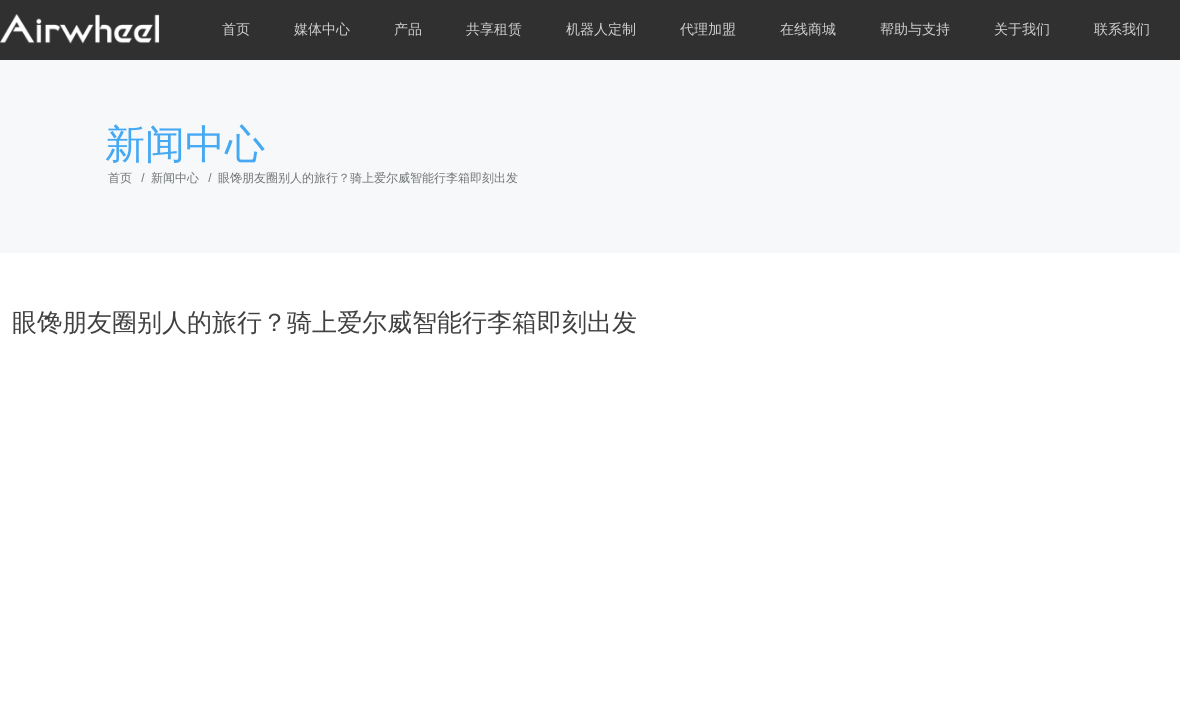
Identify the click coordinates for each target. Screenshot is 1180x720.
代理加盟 (708, 29)
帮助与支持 (915, 29)
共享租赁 (494, 29)
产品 (408, 29)
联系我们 (1122, 29)
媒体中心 (322, 29)
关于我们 (1022, 29)
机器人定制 (601, 29)
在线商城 (808, 29)
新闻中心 (175, 178)
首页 (236, 29)
